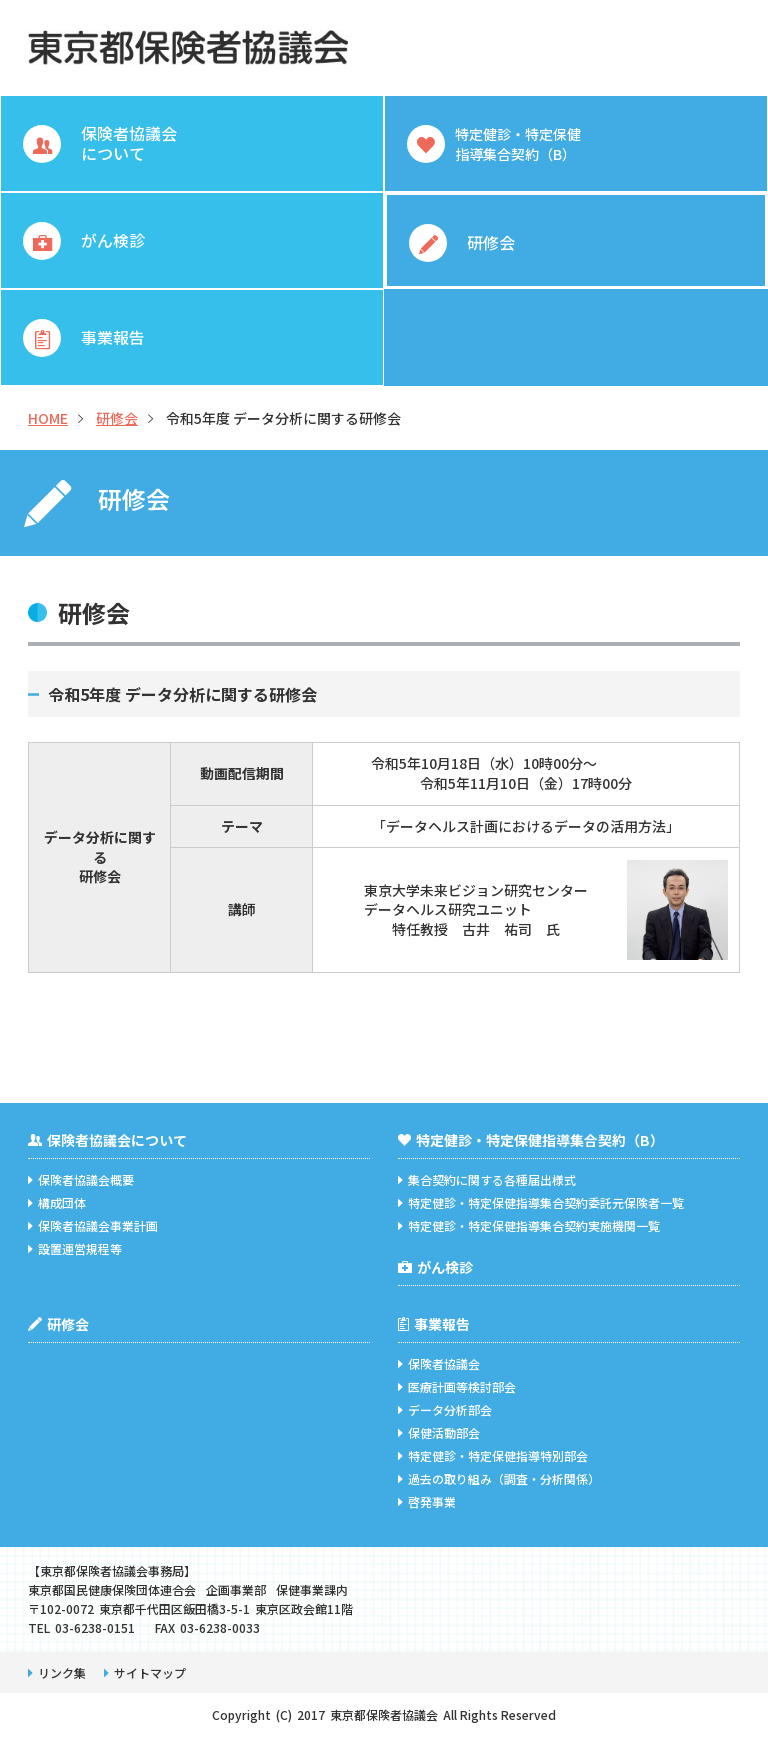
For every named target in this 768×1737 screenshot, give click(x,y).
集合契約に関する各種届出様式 (487, 1179)
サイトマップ (145, 1672)
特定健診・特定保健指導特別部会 (493, 1455)
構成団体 (57, 1202)
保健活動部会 (439, 1432)
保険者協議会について (107, 1140)
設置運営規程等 (75, 1248)
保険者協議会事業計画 (93, 1225)
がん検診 (435, 1267)
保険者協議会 (439, 1363)
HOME (48, 418)
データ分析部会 (445, 1409)
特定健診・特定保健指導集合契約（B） (531, 1140)
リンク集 (57, 1672)
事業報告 (434, 1324)
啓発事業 (427, 1501)
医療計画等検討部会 (457, 1386)
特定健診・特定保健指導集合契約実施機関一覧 (529, 1225)
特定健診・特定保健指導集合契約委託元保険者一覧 (541, 1202)
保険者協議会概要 (81, 1179)
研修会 (117, 418)
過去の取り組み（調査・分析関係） (499, 1478)
